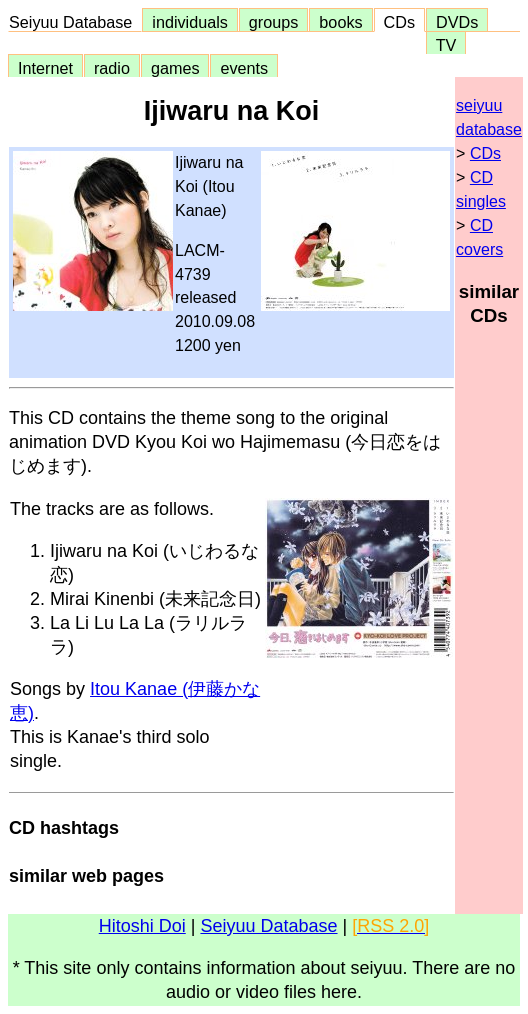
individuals (190, 22)
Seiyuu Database (75, 22)
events (244, 68)
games (175, 68)
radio (112, 68)
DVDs (457, 22)
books (340, 22)
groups (274, 22)
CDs (399, 22)
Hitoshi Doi (142, 926)
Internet (45, 68)
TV (446, 45)
